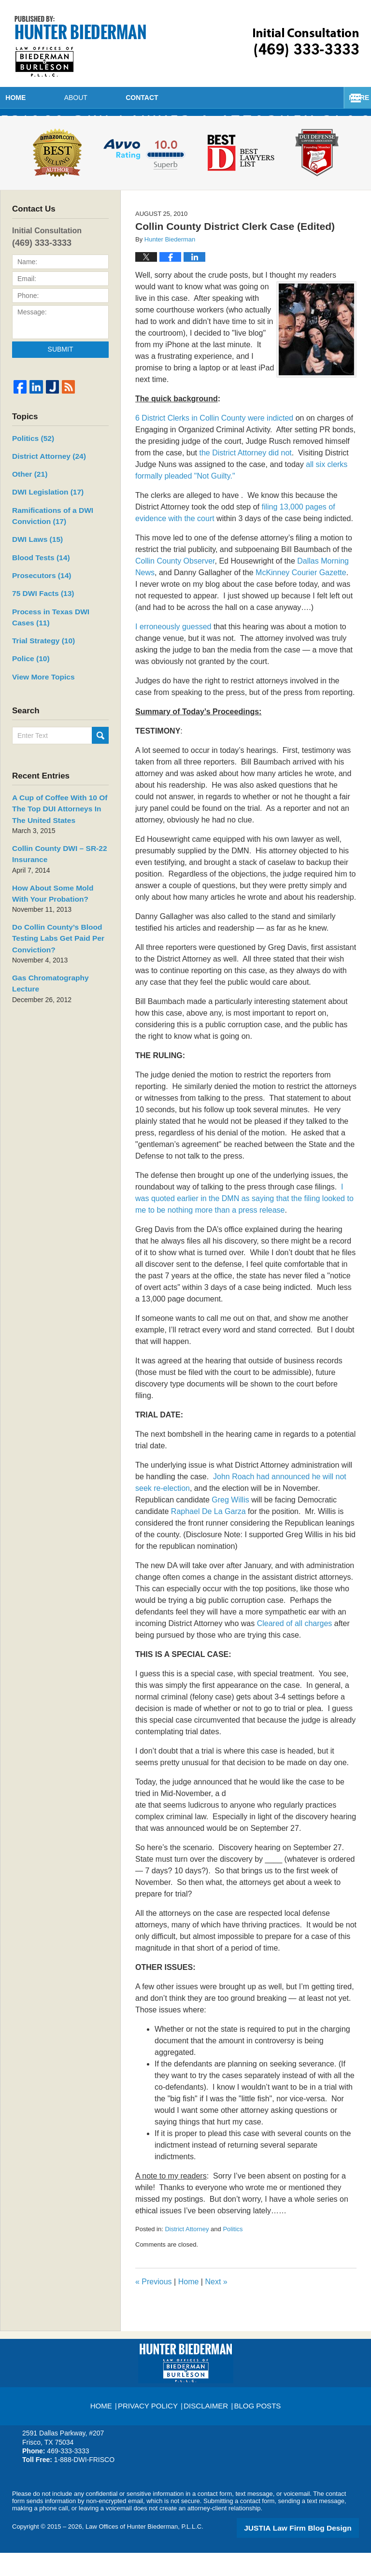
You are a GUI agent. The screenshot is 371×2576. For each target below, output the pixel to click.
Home (43, 97)
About (130, 97)
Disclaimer (206, 2424)
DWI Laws (34, 556)
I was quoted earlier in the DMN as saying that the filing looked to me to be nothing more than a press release (244, 1222)
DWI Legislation (42, 512)
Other (27, 495)
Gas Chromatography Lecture (56, 973)
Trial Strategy (39, 651)
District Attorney (187, 2253)
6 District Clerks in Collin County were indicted (214, 442)
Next (216, 2306)
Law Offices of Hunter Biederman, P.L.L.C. (144, 2550)
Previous (153, 2306)
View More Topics (38, 685)
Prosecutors (37, 590)
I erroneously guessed (173, 651)
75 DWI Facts (39, 607)
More (350, 97)
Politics (233, 2253)
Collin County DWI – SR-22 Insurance (53, 857)
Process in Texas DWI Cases (55, 629)
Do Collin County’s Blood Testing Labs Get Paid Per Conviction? (51, 936)
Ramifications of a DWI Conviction (46, 534)
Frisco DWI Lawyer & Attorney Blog (80, 46)
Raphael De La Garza (208, 1535)
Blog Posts (255, 2424)
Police (28, 668)
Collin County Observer (175, 585)
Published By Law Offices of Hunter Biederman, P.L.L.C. (306, 42)
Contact (224, 97)
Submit (60, 374)
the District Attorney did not (246, 477)
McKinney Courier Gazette (301, 597)
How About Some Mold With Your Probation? (54, 894)
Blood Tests (36, 573)
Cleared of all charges (294, 1647)
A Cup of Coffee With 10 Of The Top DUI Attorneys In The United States (59, 815)
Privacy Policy (151, 2424)
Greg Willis (230, 1524)
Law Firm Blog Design (313, 2551)
